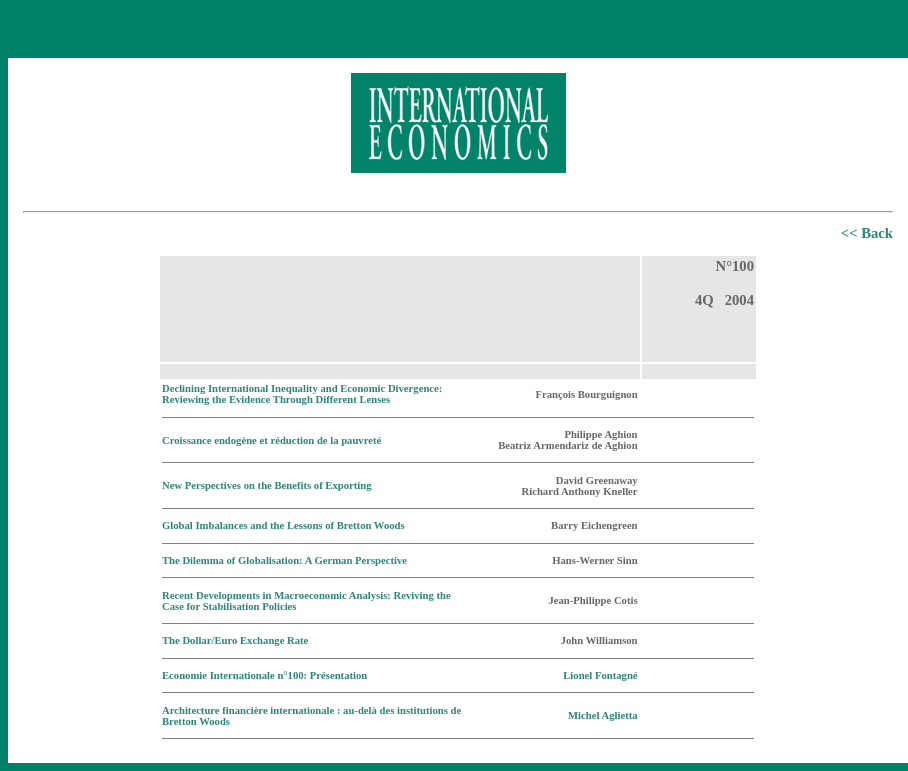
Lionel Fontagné (600, 675)
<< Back (867, 233)
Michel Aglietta (603, 715)
